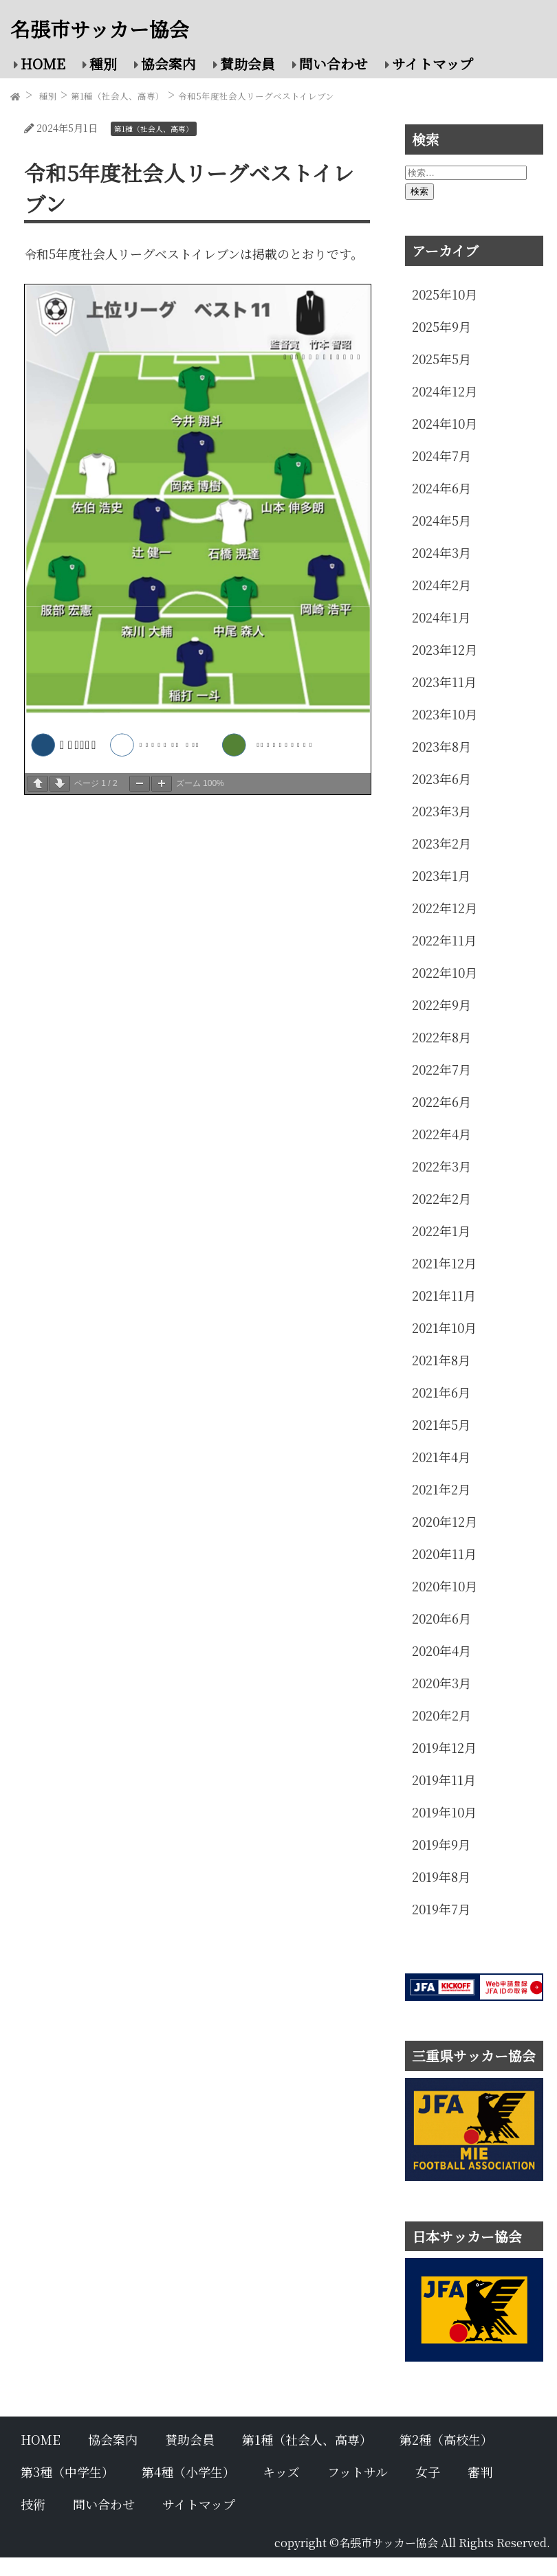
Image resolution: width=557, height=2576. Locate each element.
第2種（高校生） (446, 2439)
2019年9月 (441, 1844)
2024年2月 (441, 585)
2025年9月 (441, 326)
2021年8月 (441, 1360)
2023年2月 (441, 843)
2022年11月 (444, 940)
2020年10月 (444, 1586)
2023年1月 (441, 875)
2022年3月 (441, 1166)
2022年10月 (444, 972)
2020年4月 (441, 1650)
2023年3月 (441, 811)
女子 (427, 2471)
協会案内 (168, 64)
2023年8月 (441, 746)
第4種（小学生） (188, 2471)
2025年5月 (441, 359)
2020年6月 (441, 1618)
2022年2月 (441, 1198)
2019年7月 (441, 1909)
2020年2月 (441, 1715)
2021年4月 (441, 1457)
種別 (103, 64)
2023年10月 (444, 714)
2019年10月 (444, 1812)
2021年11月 (444, 1295)
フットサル (357, 2471)
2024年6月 (441, 488)
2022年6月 (441, 1101)
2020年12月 (444, 1521)
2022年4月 (441, 1134)
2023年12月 (444, 649)
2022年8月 (441, 1037)
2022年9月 (441, 1004)
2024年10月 (444, 423)
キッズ (281, 2471)
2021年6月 (441, 1392)
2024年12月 (444, 391)
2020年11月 (444, 1554)
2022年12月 (444, 908)
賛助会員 (247, 64)
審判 (480, 2471)
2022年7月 (441, 1069)
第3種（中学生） (67, 2471)
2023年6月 (441, 778)
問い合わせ (333, 64)
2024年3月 (441, 552)
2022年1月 (441, 1231)
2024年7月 (441, 455)
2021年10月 (444, 1327)
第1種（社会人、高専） (117, 95)
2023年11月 (444, 682)
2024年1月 (441, 617)
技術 (33, 2504)
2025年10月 (444, 294)
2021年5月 (441, 1424)
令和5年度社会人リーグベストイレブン (256, 95)
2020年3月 (441, 1683)
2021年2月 (441, 1489)
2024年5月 (441, 520)
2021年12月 (444, 1263)
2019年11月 (444, 1780)
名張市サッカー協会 (99, 28)
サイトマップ (432, 64)
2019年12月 (444, 1747)
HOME (43, 64)
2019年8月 (441, 1876)
